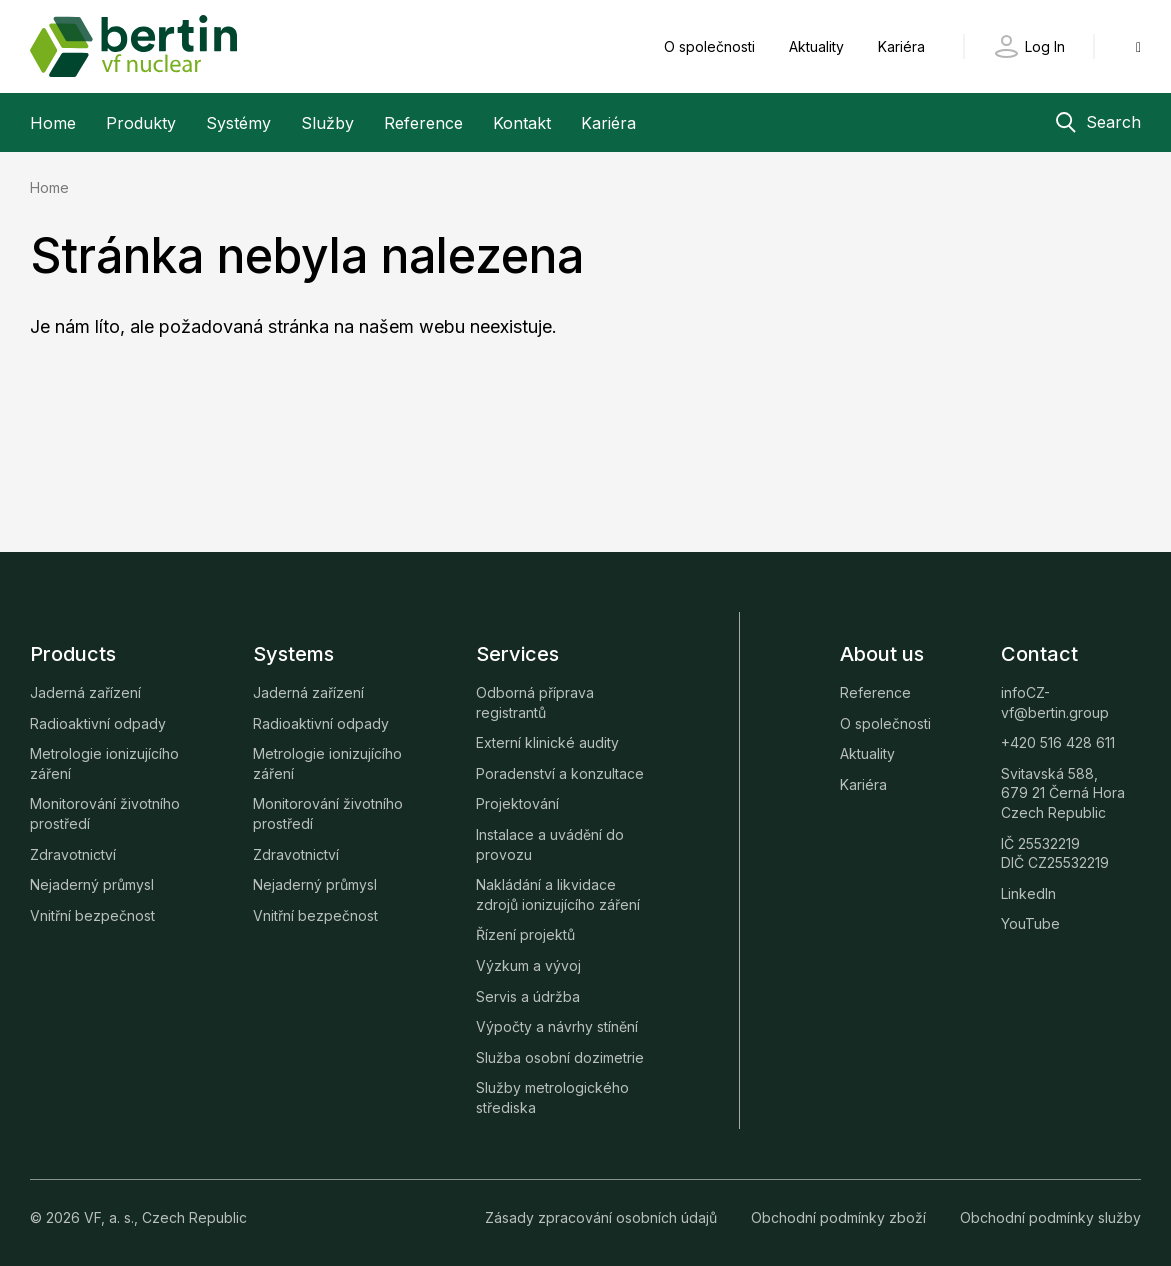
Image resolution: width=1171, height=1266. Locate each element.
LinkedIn (1028, 893)
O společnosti (711, 46)
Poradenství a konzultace (560, 773)
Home (53, 123)
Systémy (238, 123)
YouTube (1030, 923)
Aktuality (818, 46)
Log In (1045, 46)
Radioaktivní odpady (98, 723)
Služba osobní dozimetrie (560, 1057)
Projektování (517, 803)
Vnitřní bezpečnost (92, 915)
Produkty (141, 123)
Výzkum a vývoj (528, 965)
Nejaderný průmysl (92, 884)
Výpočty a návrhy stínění (557, 1026)
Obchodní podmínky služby (1050, 1217)
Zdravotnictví (73, 854)
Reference (423, 123)
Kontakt (522, 123)
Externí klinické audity (547, 742)
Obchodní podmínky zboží (840, 1217)
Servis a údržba (528, 996)
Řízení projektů (525, 934)
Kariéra (901, 46)
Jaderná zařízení (85, 692)
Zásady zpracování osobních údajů (603, 1217)
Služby (327, 123)
